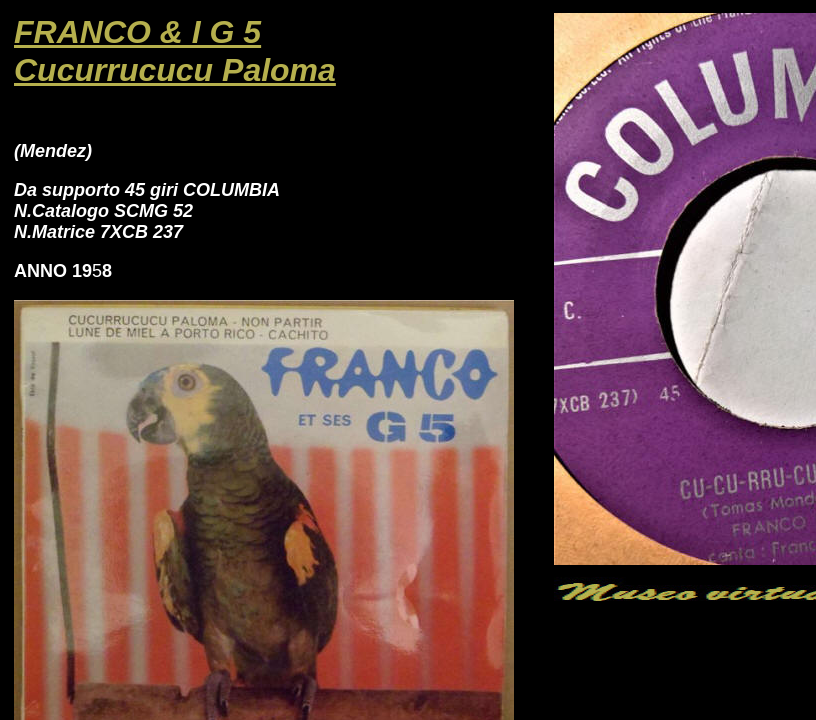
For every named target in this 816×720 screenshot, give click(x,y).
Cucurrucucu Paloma (175, 70)
